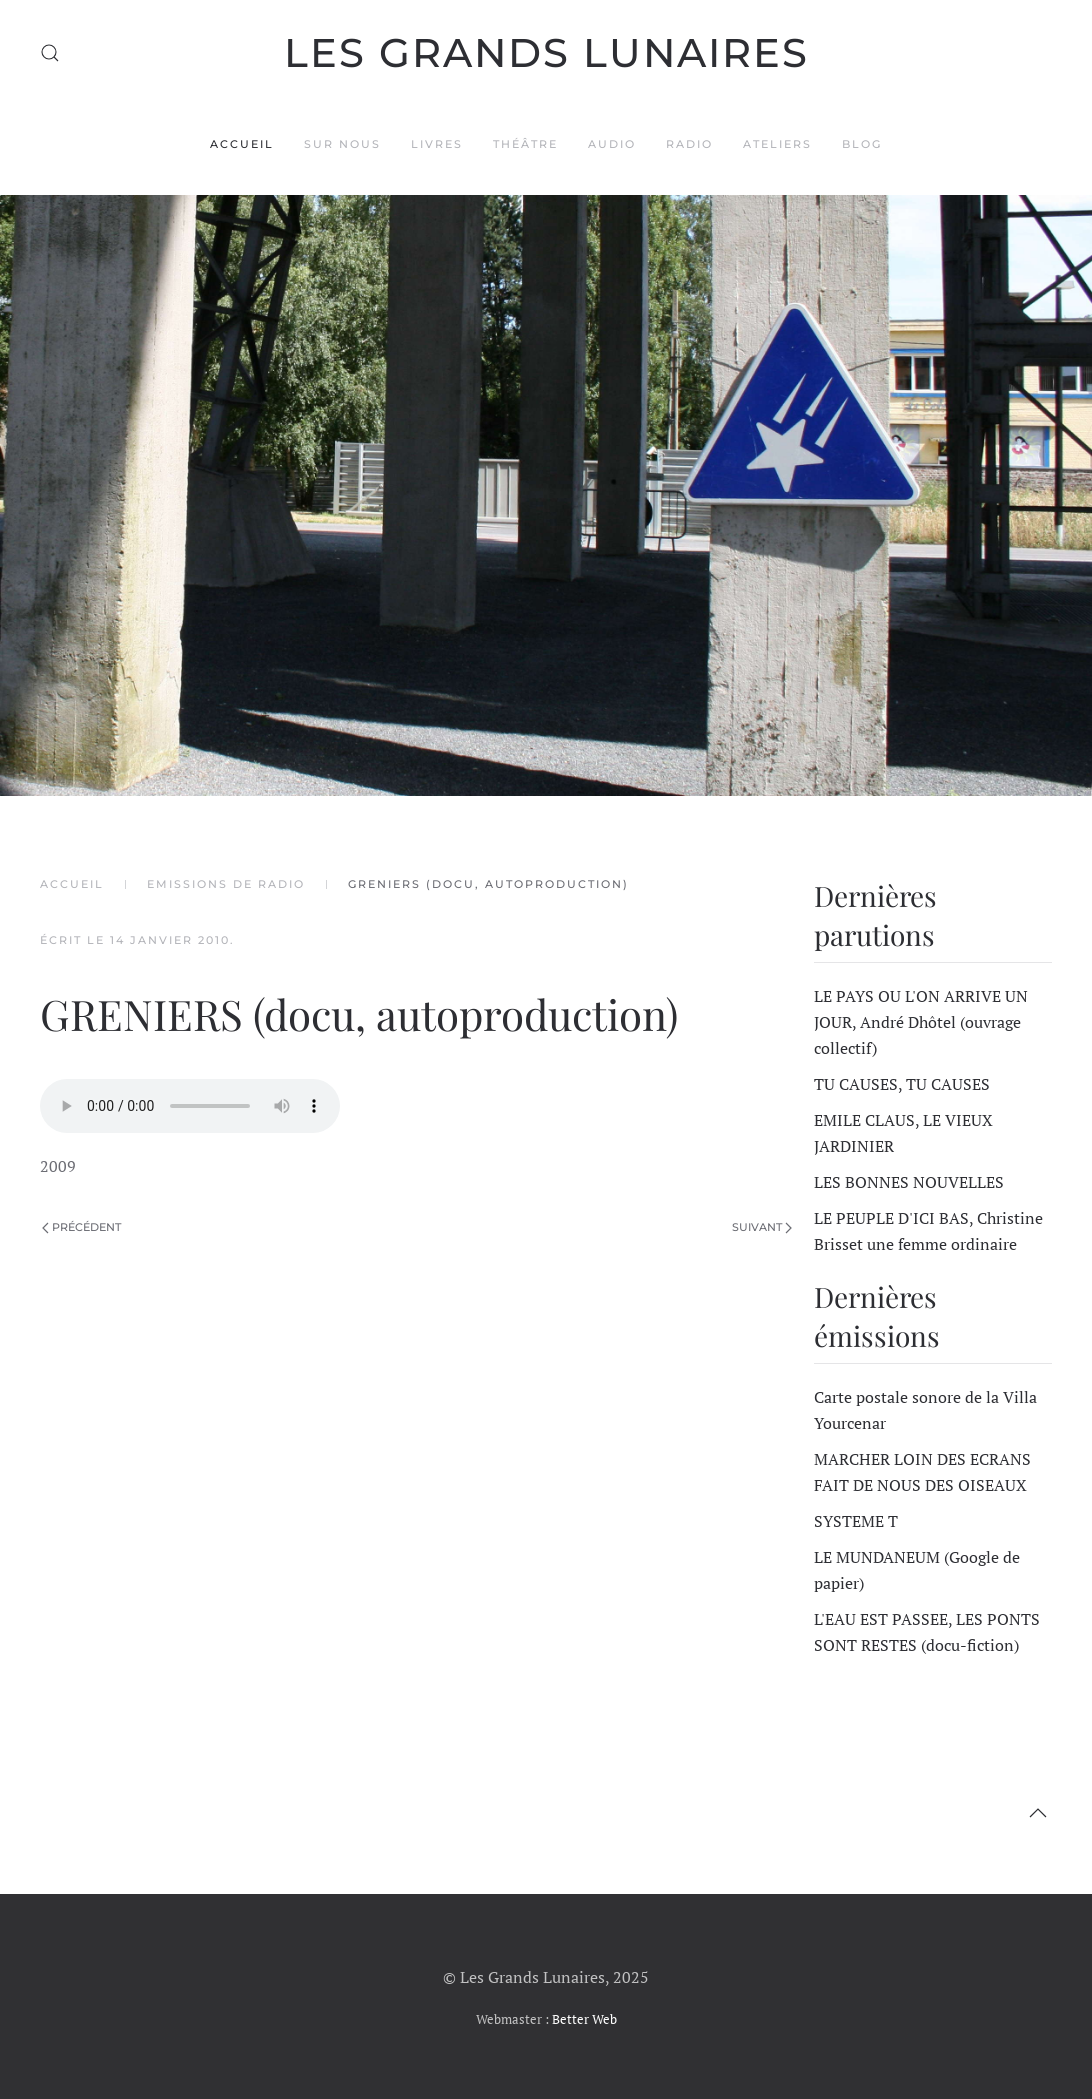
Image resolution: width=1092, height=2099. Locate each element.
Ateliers (777, 144)
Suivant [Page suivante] (762, 1227)
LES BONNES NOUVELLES (909, 1182)
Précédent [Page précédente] (81, 1227)
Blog (862, 144)
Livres (437, 144)
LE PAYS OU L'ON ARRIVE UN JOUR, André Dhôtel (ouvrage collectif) (921, 1022)
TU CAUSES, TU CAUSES (902, 1084)
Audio (612, 144)
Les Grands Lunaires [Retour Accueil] (546, 52)
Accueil (242, 144)
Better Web (584, 2019)
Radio (689, 144)
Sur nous (342, 144)
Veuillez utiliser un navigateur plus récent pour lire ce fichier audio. (190, 1106)
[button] (50, 53)
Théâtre (525, 144)
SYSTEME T (856, 1521)
